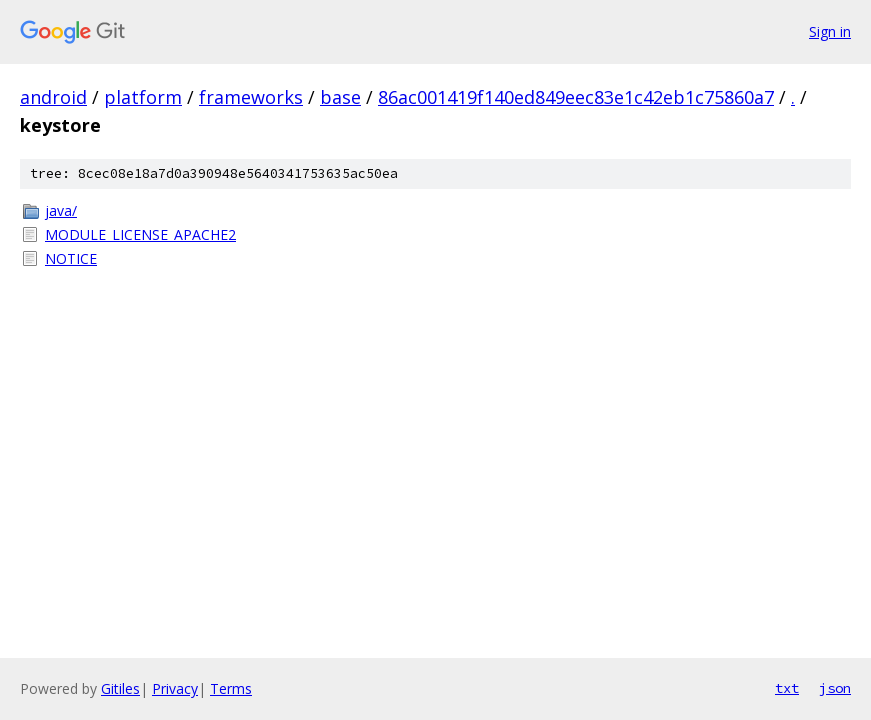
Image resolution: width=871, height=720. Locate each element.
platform (143, 97)
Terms (231, 688)
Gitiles (120, 688)
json (835, 688)
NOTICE (71, 258)
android (53, 97)
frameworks (251, 97)
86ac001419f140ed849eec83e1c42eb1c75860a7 (576, 97)
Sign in (830, 31)
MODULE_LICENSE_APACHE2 (140, 234)
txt (787, 688)
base (340, 97)
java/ (61, 210)
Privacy (175, 688)
